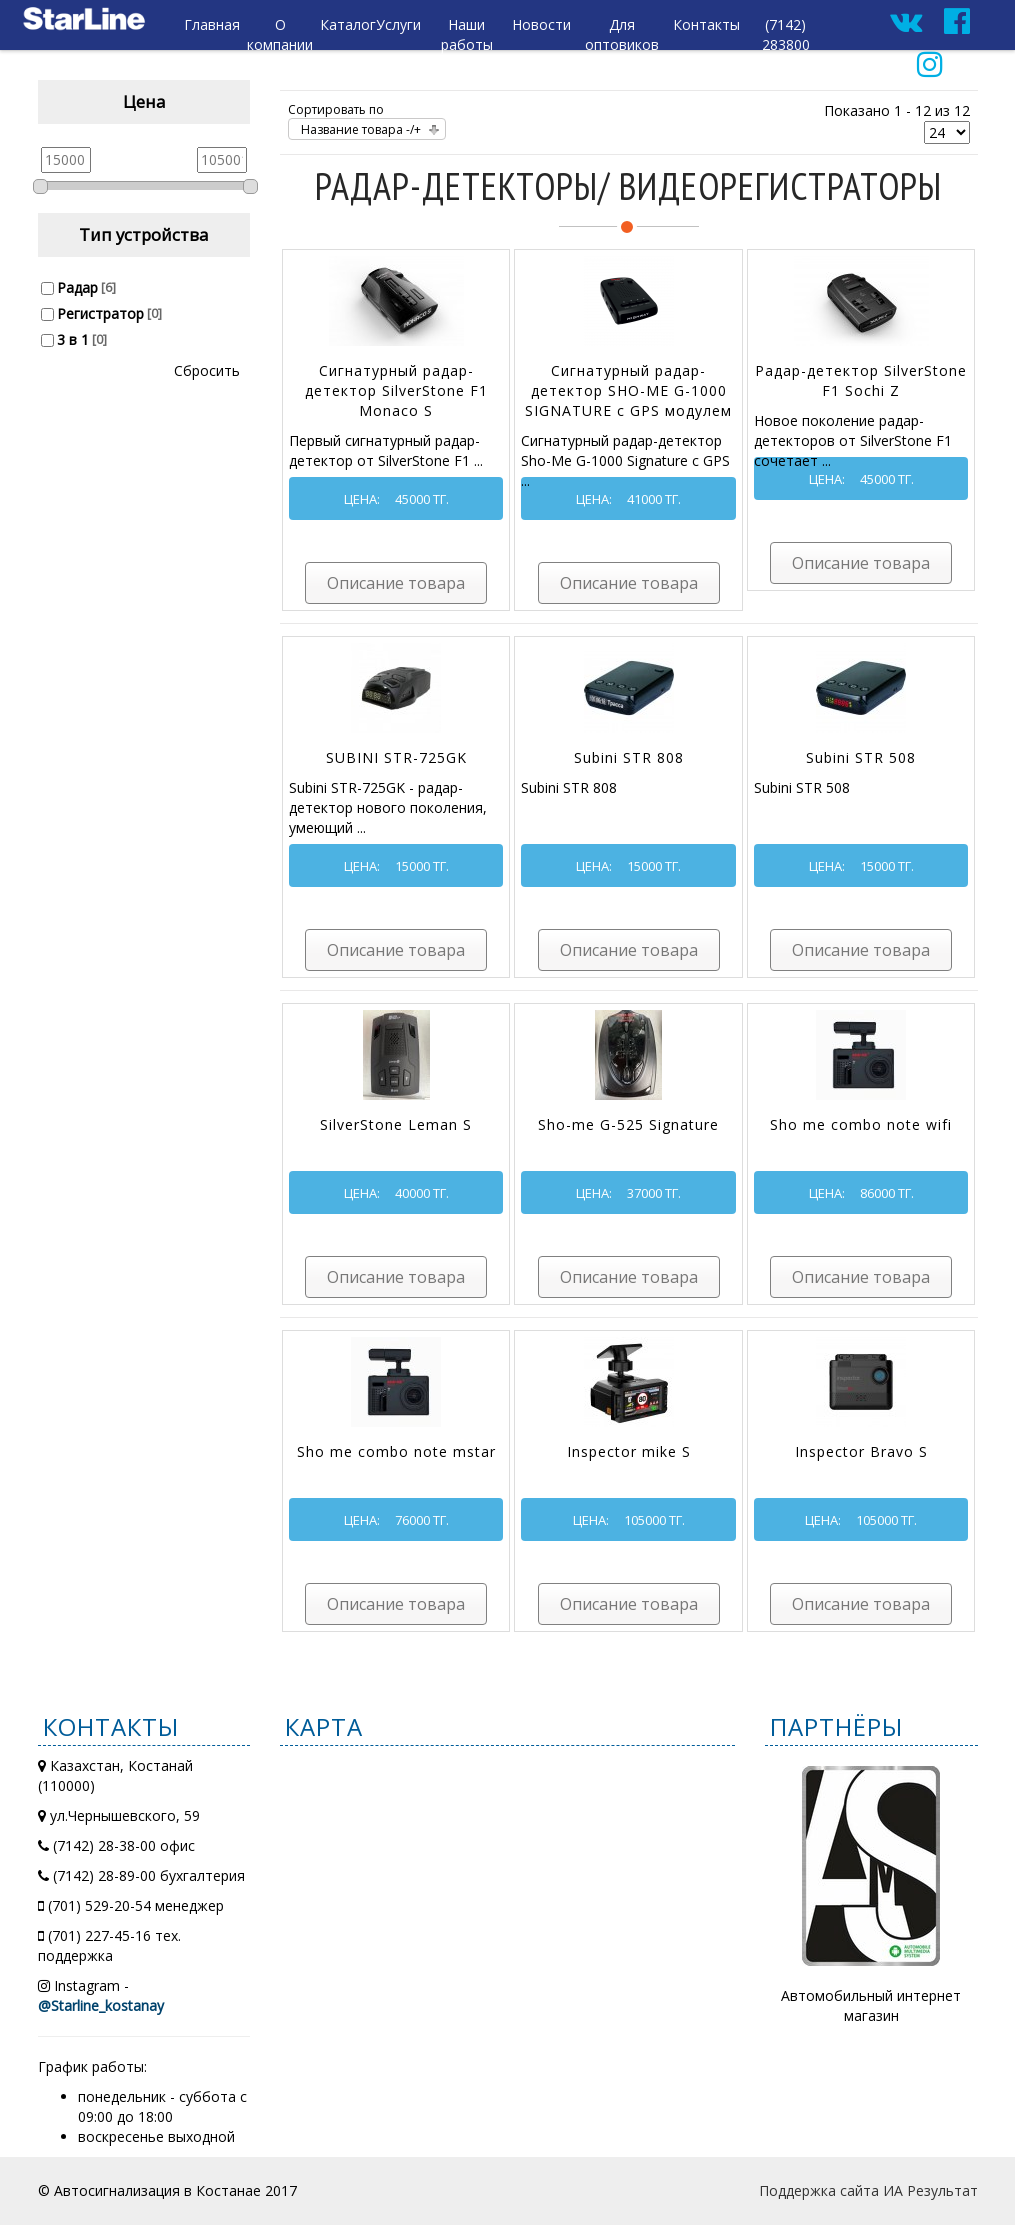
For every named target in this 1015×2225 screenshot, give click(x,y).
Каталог (348, 24)
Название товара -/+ (361, 129)
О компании (280, 34)
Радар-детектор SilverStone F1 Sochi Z (861, 380)
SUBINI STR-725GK (396, 757)
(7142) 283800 (786, 34)
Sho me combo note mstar (396, 1451)
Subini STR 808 (629, 757)
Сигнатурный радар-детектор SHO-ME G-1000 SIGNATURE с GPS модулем (628, 390)
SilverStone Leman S (396, 1124)
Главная (212, 24)
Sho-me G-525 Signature (628, 1124)
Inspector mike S (629, 1451)
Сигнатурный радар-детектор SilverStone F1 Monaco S (396, 390)
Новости (541, 24)
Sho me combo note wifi (861, 1124)
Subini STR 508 (861, 757)
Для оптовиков (622, 34)
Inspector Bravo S (861, 1451)
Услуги (398, 24)
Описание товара (396, 583)
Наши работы (467, 34)
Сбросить (207, 370)
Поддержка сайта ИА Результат (868, 2190)
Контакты (706, 24)
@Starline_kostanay (101, 2005)
